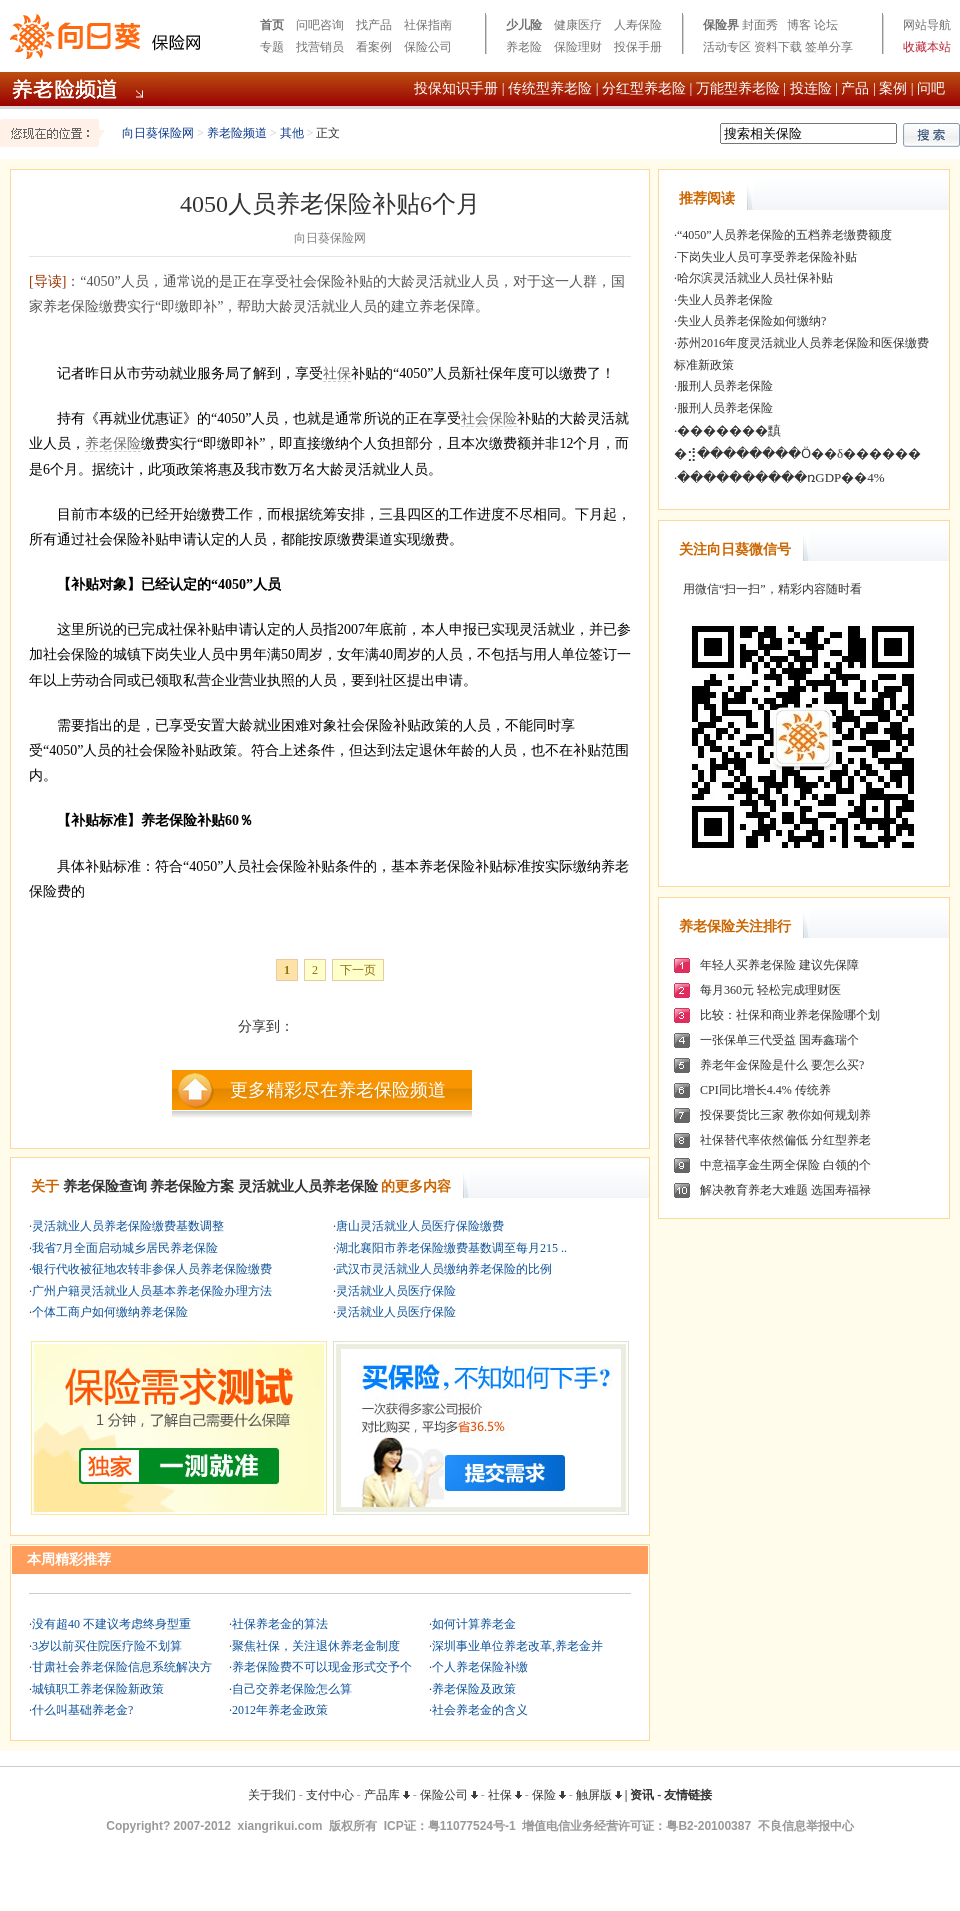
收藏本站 (927, 47)
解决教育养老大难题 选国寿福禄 (785, 1190)
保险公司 (428, 47)
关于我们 (272, 1795)
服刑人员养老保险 (725, 386)
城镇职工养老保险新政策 (98, 1689)
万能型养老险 (738, 88)
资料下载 (778, 47)
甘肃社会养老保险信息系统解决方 (122, 1667)
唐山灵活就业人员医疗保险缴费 (420, 1226)
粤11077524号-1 (472, 1826)
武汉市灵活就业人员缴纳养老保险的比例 (444, 1269)
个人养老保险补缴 (480, 1667)
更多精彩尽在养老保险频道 (338, 1090)
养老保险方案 (192, 1186)
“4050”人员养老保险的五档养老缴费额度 (784, 235)
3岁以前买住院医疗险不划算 (107, 1646)
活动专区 (727, 47)
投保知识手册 (456, 88)
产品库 (387, 1795)
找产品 (374, 25)
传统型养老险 (550, 88)
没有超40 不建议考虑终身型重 (111, 1624)
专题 (272, 47)
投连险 (811, 88)
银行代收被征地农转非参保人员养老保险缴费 (152, 1269)
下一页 (358, 970)
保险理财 (578, 47)
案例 (893, 88)
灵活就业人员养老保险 (308, 1186)
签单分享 (829, 47)
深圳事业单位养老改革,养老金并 (517, 1646)
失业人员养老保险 (725, 300)
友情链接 (688, 1795)
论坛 (826, 25)
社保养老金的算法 (280, 1624)
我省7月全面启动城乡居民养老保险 (125, 1248)
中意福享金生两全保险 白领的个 (785, 1165)
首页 (272, 25)
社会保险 (489, 418)
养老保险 (113, 443)
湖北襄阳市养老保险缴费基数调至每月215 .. (451, 1248)
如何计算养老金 (474, 1624)
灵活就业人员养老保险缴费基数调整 (128, 1226)
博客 (799, 25)
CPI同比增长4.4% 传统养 (765, 1090)
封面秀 (760, 25)
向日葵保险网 (158, 133)
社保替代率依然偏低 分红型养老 (785, 1140)
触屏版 (599, 1795)
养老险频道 (237, 133)
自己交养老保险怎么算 (292, 1689)
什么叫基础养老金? (82, 1710)
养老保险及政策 (474, 1689)
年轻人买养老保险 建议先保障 (779, 965)
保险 (549, 1795)
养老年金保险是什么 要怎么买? (782, 1065)
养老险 (524, 47)
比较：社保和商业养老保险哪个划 (790, 1015)
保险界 (721, 25)
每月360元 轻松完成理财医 (770, 990)
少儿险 (524, 25)
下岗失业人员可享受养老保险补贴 (767, 257)
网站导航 (927, 25)
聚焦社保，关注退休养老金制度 (316, 1646)
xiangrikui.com (280, 1826)
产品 (855, 88)
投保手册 (638, 47)
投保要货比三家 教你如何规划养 (785, 1115)
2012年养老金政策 (280, 1710)
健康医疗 (578, 25)
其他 (292, 133)
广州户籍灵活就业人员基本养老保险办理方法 (152, 1291)
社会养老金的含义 (480, 1710)
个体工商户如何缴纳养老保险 (110, 1312)
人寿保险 (638, 25)
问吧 (931, 88)
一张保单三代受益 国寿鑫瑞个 (779, 1040)
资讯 (642, 1795)
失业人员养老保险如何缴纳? (751, 321)
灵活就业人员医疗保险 (396, 1291)
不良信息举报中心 (806, 1826)
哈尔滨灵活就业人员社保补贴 (755, 278)
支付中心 (330, 1795)
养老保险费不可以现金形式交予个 (322, 1667)
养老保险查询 (105, 1186)
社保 (337, 373)
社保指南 (428, 25)
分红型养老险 (644, 88)
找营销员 (320, 47)
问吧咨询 (320, 25)
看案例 (374, 47)
